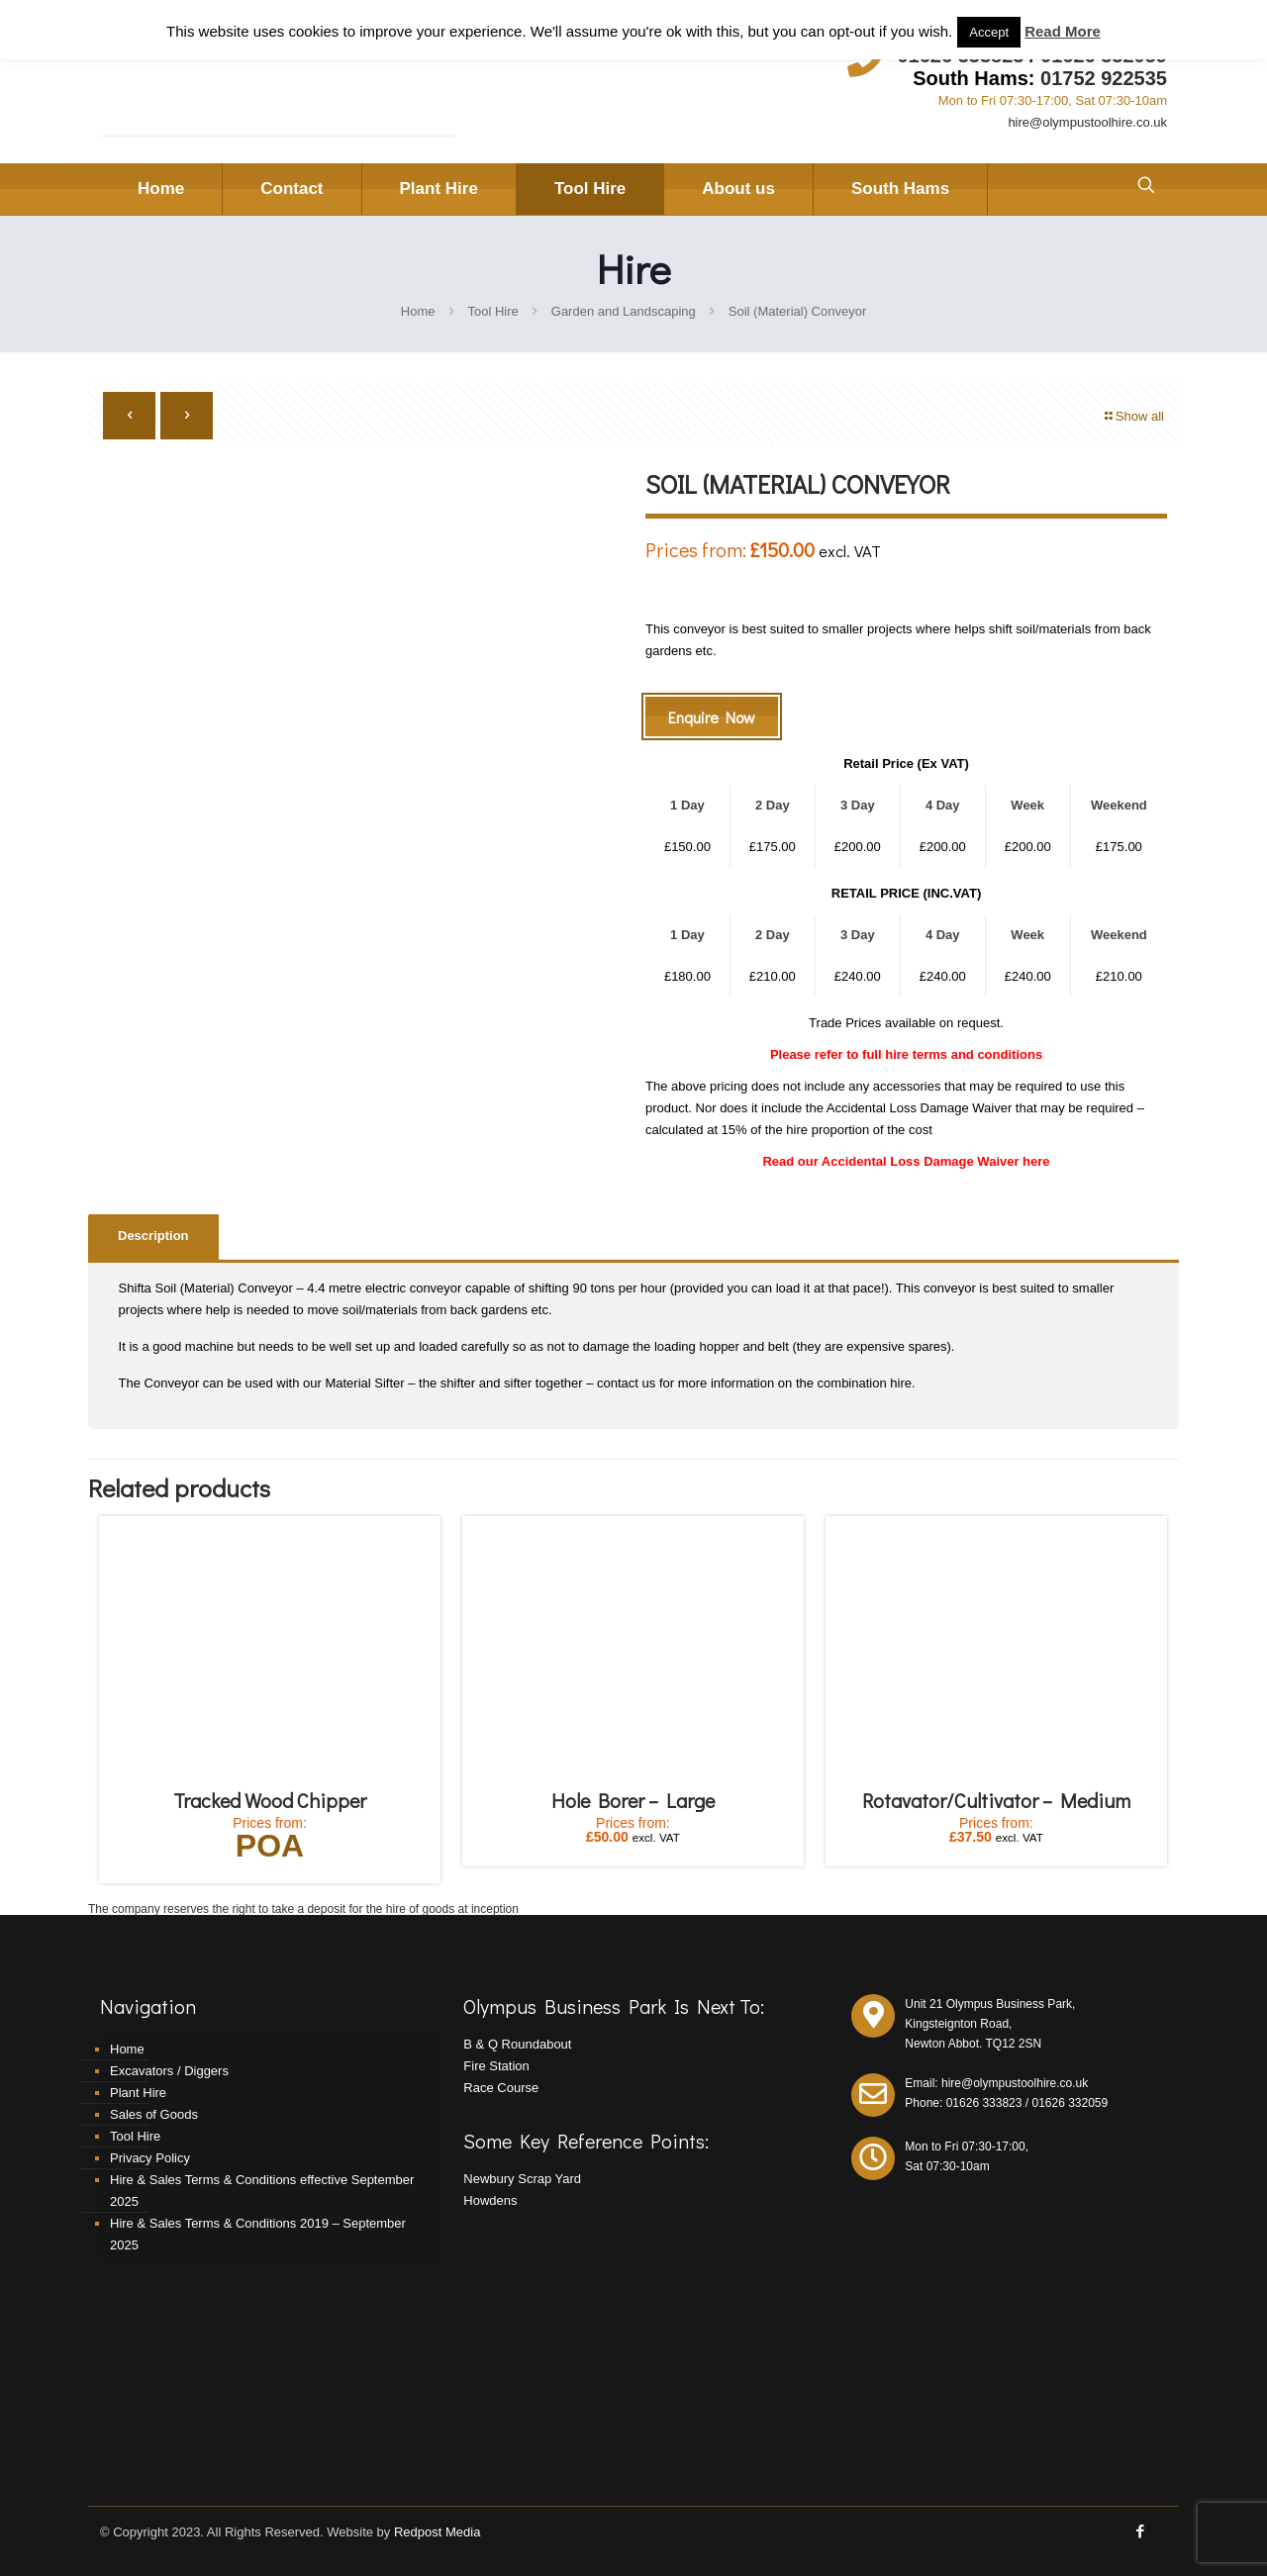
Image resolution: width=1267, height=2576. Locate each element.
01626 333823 (984, 2103)
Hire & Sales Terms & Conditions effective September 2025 (262, 2190)
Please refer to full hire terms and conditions (906, 1054)
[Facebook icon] (1139, 2531)
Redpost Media (437, 2532)
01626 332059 (1069, 2103)
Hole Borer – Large (633, 1800)
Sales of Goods (154, 2114)
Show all (1133, 416)
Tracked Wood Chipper (269, 1800)
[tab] (153, 1236)
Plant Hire (138, 2092)
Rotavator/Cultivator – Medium (996, 1800)
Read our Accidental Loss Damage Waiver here (905, 1161)
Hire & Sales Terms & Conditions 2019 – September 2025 (258, 2234)
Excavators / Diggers (169, 2070)
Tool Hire (492, 311)
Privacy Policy (150, 2157)
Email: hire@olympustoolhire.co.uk (996, 2083)
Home (418, 311)
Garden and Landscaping (623, 311)
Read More (1062, 31)
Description (153, 1235)
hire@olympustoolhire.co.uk (1087, 122)
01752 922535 (1103, 78)
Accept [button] (989, 32)
